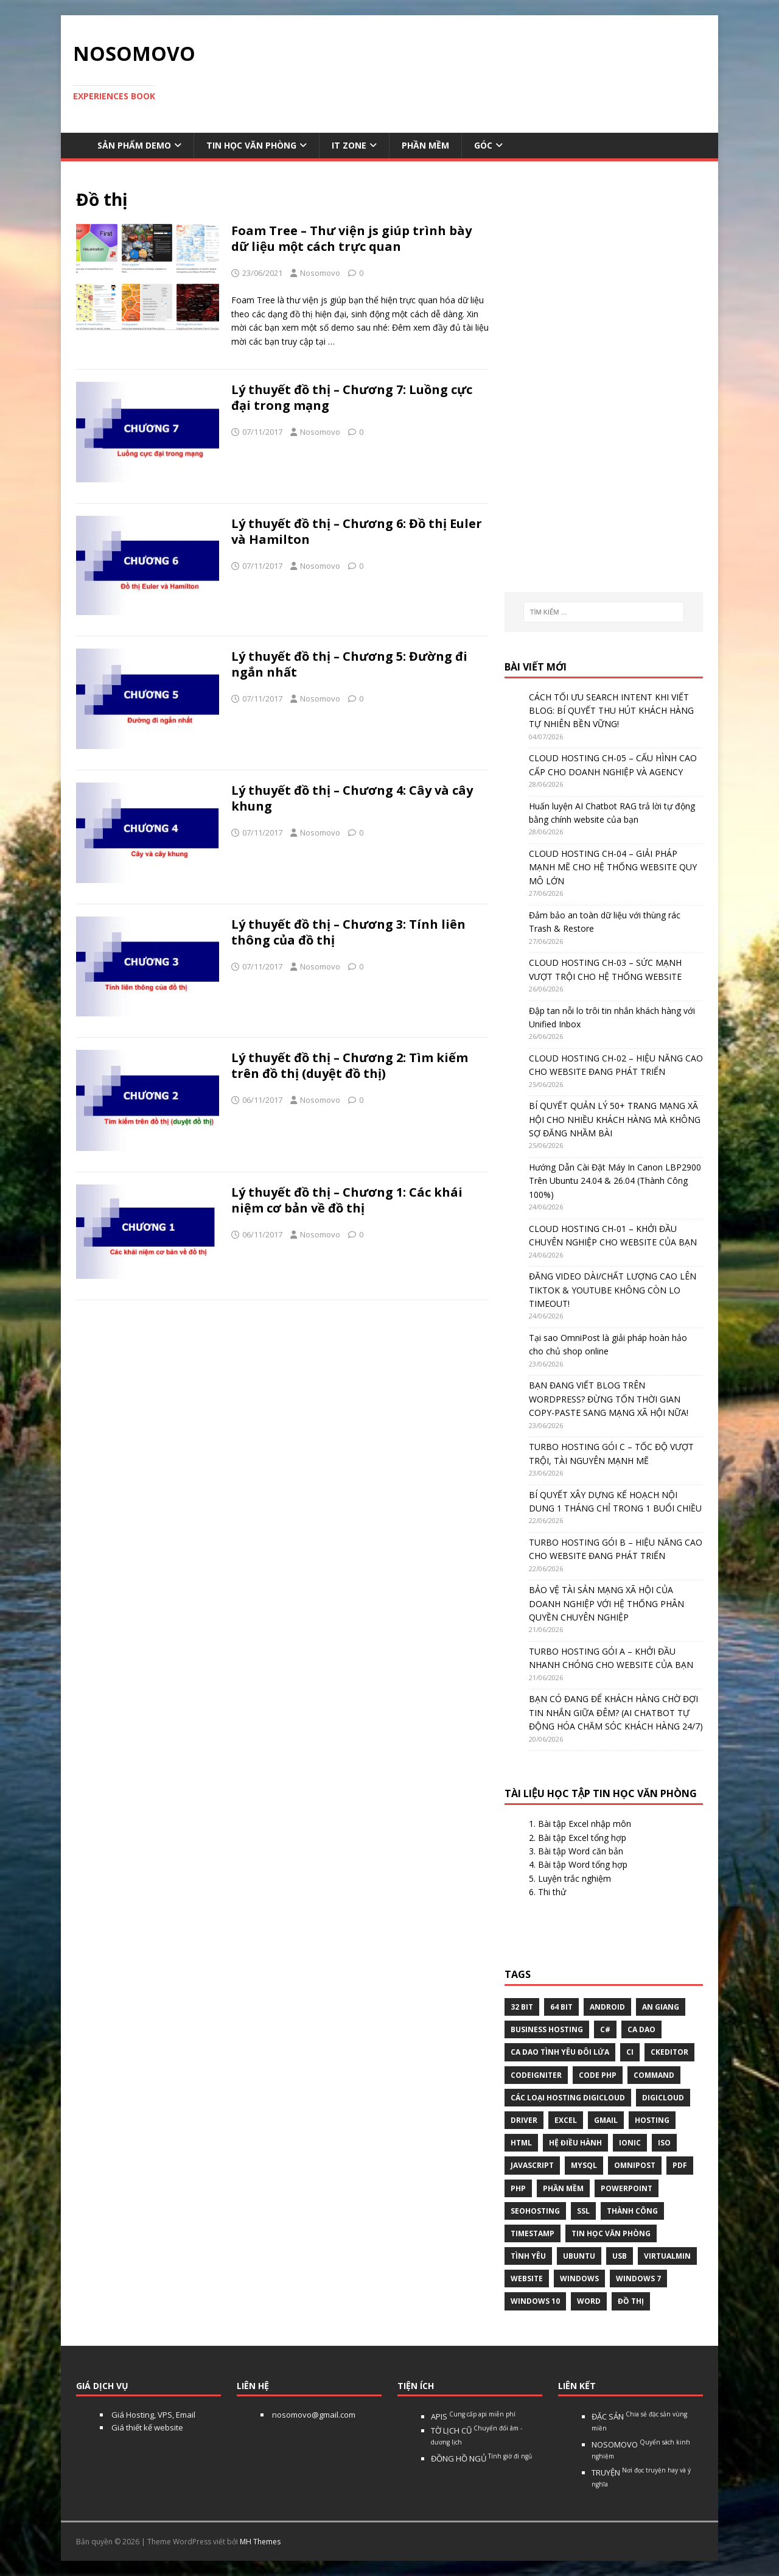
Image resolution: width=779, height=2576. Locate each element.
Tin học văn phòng (251, 145)
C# (605, 2029)
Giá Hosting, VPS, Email (152, 2414)
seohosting (535, 2211)
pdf (679, 2165)
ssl (583, 2211)
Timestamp (532, 2233)
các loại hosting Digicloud (568, 2097)
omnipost (634, 2165)
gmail (606, 2120)
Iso (664, 2143)
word (589, 2301)
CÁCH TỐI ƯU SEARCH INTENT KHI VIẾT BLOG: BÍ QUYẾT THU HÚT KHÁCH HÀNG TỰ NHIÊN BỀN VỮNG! (611, 710)
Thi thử (552, 1892)
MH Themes (260, 2541)
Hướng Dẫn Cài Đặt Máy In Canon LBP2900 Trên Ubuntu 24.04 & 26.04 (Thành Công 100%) (615, 1180)
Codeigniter (536, 2075)
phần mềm (563, 2188)
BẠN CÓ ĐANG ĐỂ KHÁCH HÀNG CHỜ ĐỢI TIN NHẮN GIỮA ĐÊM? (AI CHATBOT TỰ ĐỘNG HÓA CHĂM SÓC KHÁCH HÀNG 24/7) (616, 1712)
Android (607, 2007)
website (527, 2278)
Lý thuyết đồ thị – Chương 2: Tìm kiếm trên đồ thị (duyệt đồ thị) (349, 1065)
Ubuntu (579, 2256)
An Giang (660, 2007)
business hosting (547, 2029)
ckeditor (669, 2052)
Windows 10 (535, 2301)
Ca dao (641, 2029)
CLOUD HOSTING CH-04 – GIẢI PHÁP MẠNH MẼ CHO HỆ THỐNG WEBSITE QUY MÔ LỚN (613, 867)
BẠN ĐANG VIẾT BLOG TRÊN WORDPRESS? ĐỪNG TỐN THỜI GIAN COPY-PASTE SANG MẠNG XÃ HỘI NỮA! (608, 1398)
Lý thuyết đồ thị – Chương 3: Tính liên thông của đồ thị (348, 932)
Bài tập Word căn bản (580, 1851)
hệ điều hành (575, 2143)
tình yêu (528, 2256)
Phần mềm (425, 145)
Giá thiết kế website (146, 2427)
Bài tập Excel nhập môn (584, 1823)
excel (565, 2120)
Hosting (652, 2120)
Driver (524, 2120)
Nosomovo (320, 272)
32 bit (522, 2007)
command (654, 2075)
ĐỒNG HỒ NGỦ (481, 2458)
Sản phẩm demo (134, 145)
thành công (632, 2211)
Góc (483, 145)
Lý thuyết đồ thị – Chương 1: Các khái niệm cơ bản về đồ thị (347, 1200)
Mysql (584, 2165)
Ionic (630, 2143)
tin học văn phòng (611, 2233)
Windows (579, 2278)
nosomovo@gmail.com (312, 2414)
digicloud (663, 2097)
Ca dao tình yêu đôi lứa (560, 2052)
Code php (598, 2075)
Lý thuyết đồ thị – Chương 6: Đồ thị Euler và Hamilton (356, 531)
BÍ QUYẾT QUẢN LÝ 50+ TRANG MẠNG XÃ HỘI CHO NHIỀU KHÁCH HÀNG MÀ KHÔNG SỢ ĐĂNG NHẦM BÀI (614, 1119)
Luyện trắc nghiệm (574, 1878)
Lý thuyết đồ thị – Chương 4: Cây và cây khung (352, 798)
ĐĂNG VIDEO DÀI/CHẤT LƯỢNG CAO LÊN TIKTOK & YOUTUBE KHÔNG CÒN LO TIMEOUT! (612, 1289)
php (518, 2188)
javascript (532, 2165)
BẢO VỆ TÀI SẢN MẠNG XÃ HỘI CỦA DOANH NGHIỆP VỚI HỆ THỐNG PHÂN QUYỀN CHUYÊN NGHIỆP (606, 1603)
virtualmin (667, 2256)
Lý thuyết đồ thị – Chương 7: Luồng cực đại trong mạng (351, 397)
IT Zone (349, 145)
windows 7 (638, 2278)
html (521, 2143)
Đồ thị (631, 2301)
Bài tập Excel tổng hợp (582, 1837)
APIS (473, 2416)
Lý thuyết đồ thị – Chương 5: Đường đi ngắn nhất (349, 664)
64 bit (561, 2007)
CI (630, 2052)
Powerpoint (626, 2188)
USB (619, 2256)
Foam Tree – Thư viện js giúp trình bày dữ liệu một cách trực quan (351, 238)
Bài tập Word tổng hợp (582, 1864)
